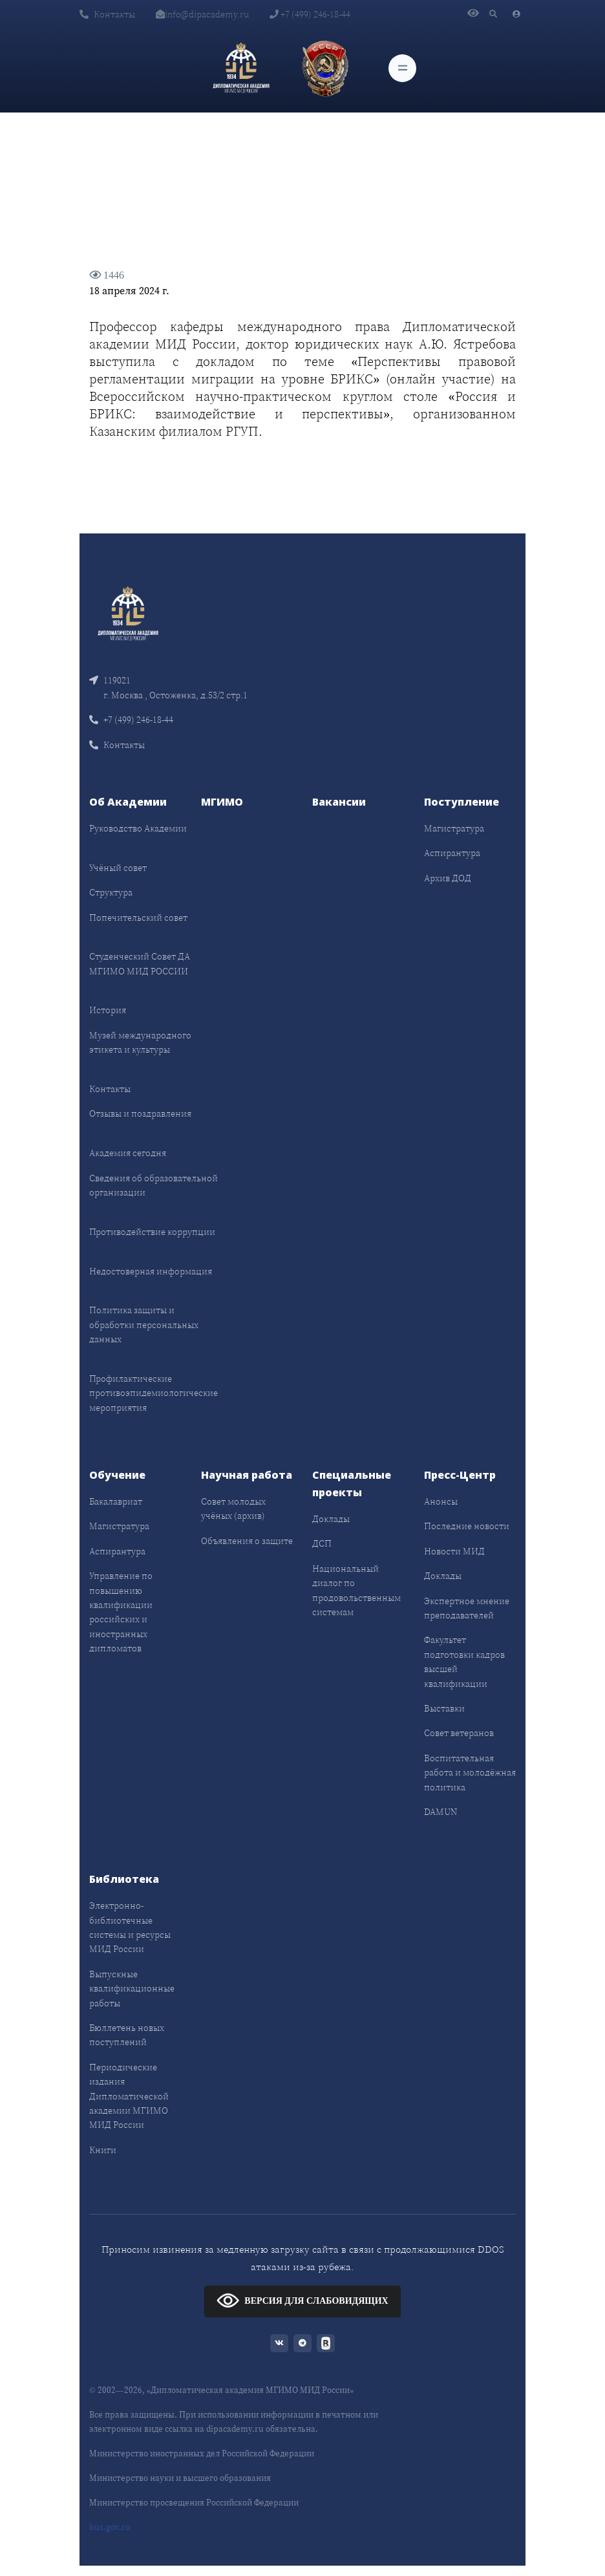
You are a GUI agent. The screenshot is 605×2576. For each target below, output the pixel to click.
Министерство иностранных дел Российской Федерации (201, 2453)
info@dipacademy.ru (202, 14)
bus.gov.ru (110, 2527)
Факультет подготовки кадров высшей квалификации (464, 1661)
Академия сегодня (127, 1152)
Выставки (444, 1708)
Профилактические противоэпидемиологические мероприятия (153, 1393)
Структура (111, 892)
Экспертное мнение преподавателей (466, 1608)
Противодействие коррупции (152, 1231)
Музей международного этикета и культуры (140, 1042)
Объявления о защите (247, 1540)
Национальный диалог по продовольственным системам (356, 1590)
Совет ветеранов (459, 1732)
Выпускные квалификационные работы (132, 1989)
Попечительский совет (138, 917)
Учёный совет (118, 867)
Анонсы (441, 1501)
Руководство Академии (138, 828)
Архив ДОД (447, 878)
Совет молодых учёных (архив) (233, 1508)
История (107, 1010)
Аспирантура (452, 852)
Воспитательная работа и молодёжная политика (470, 1773)
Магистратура (454, 828)
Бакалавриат (115, 1501)
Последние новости (466, 1525)
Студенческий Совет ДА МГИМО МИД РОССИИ (139, 963)
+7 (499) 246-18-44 (310, 14)
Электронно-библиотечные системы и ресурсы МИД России (130, 1927)
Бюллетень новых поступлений (126, 2034)
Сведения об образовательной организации (153, 1185)
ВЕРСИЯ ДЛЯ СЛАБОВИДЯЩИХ (302, 2300)
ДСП (322, 1543)
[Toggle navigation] (402, 68)
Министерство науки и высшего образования (180, 2478)
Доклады (331, 1518)
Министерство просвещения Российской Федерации (194, 2502)
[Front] (128, 612)
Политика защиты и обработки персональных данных (143, 1325)
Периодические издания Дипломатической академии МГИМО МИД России (129, 2096)
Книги (102, 2149)
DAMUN (440, 1811)
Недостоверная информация (150, 1271)
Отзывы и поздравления (140, 1113)
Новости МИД (454, 1551)
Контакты (107, 14)
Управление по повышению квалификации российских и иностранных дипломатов (121, 1612)
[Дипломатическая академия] (241, 67)
